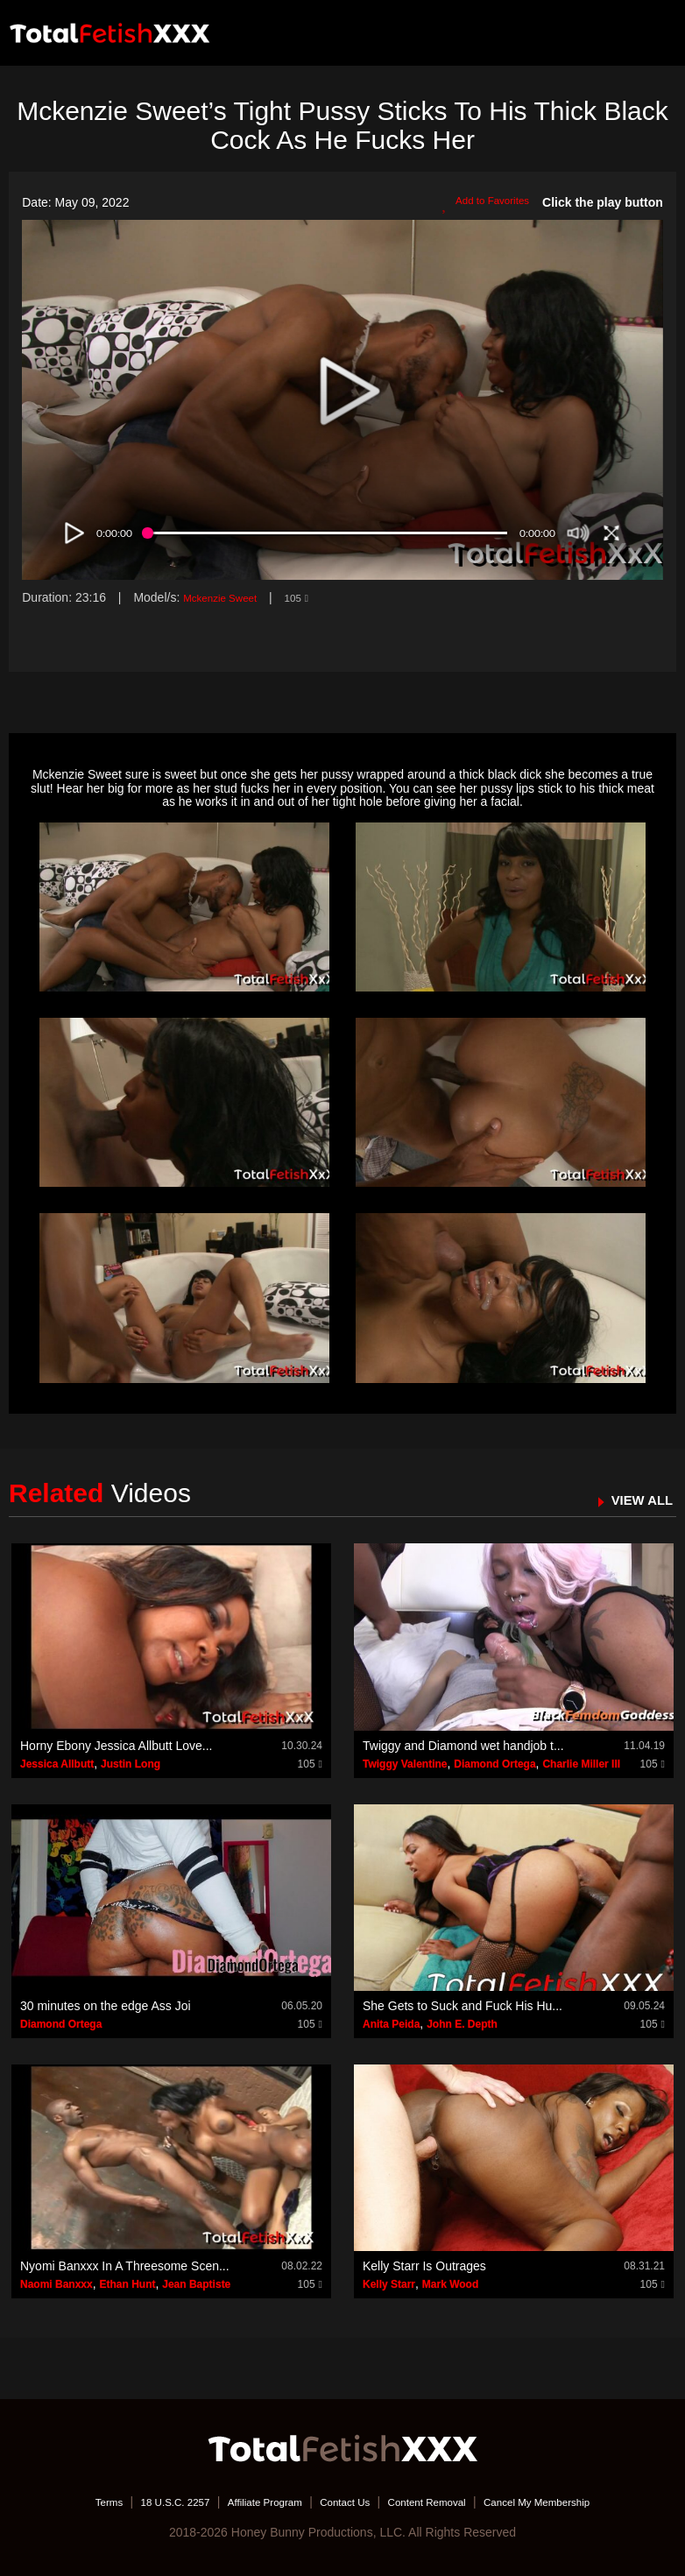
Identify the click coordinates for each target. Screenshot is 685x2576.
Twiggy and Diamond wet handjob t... (463, 1746)
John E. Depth (462, 2024)
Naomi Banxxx (56, 2284)
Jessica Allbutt (57, 1764)
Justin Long (130, 1764)
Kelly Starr (389, 2284)
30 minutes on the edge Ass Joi (105, 2006)
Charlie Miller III (581, 1764)
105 (314, 597)
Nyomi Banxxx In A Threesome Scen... (125, 2266)
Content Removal (440, 2502)
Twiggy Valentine (405, 1764)
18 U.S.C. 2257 (144, 2502)
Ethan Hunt (127, 2284)
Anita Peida (391, 2024)
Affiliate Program (249, 2502)
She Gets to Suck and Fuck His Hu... (462, 2006)
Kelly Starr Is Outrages (424, 2266)
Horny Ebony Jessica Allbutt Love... (116, 1746)
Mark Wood (450, 2284)
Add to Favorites (477, 203)
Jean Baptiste (196, 2284)
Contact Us (344, 2502)
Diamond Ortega (494, 1764)
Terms (66, 2502)
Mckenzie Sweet (227, 597)
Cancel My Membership (570, 2502)
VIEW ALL (635, 1499)
